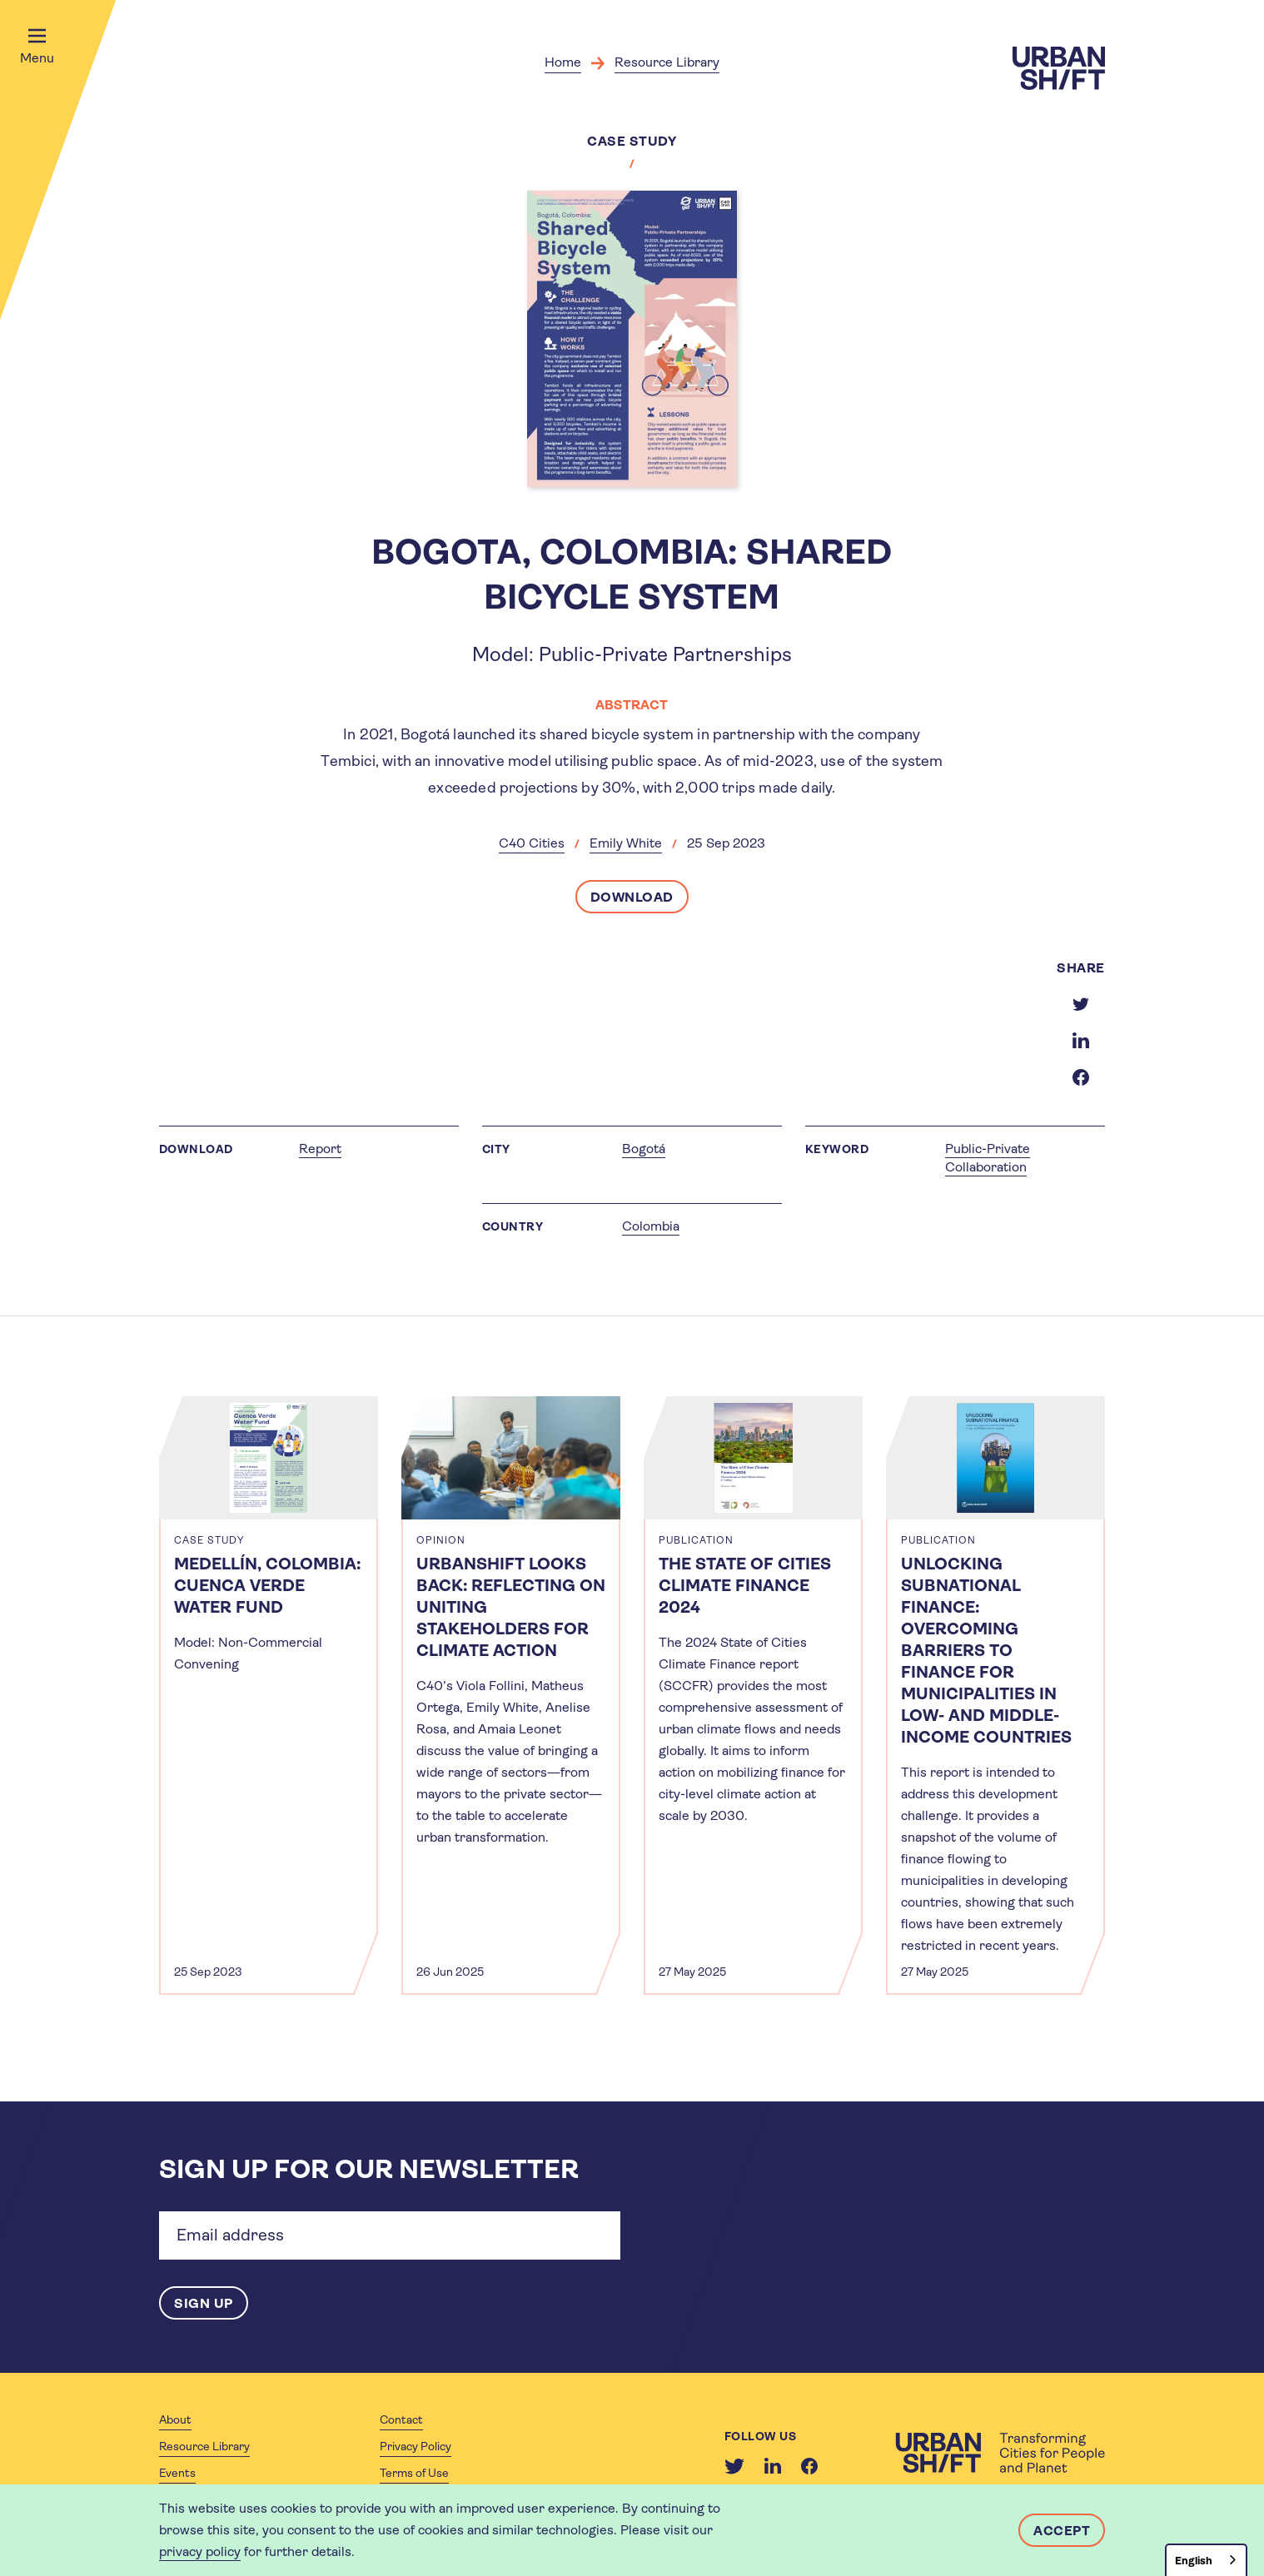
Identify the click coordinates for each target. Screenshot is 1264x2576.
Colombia (650, 1226)
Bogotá (643, 1148)
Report (320, 1148)
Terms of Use (414, 2472)
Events (177, 2472)
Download (632, 897)
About (175, 2419)
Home (563, 62)
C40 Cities (532, 843)
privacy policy (200, 2551)
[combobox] (1206, 2560)
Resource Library (667, 62)
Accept (1061, 2531)
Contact (401, 2419)
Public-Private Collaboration (987, 1158)
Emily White (626, 843)
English (1193, 2560)
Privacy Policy (415, 2446)
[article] (268, 1695)
